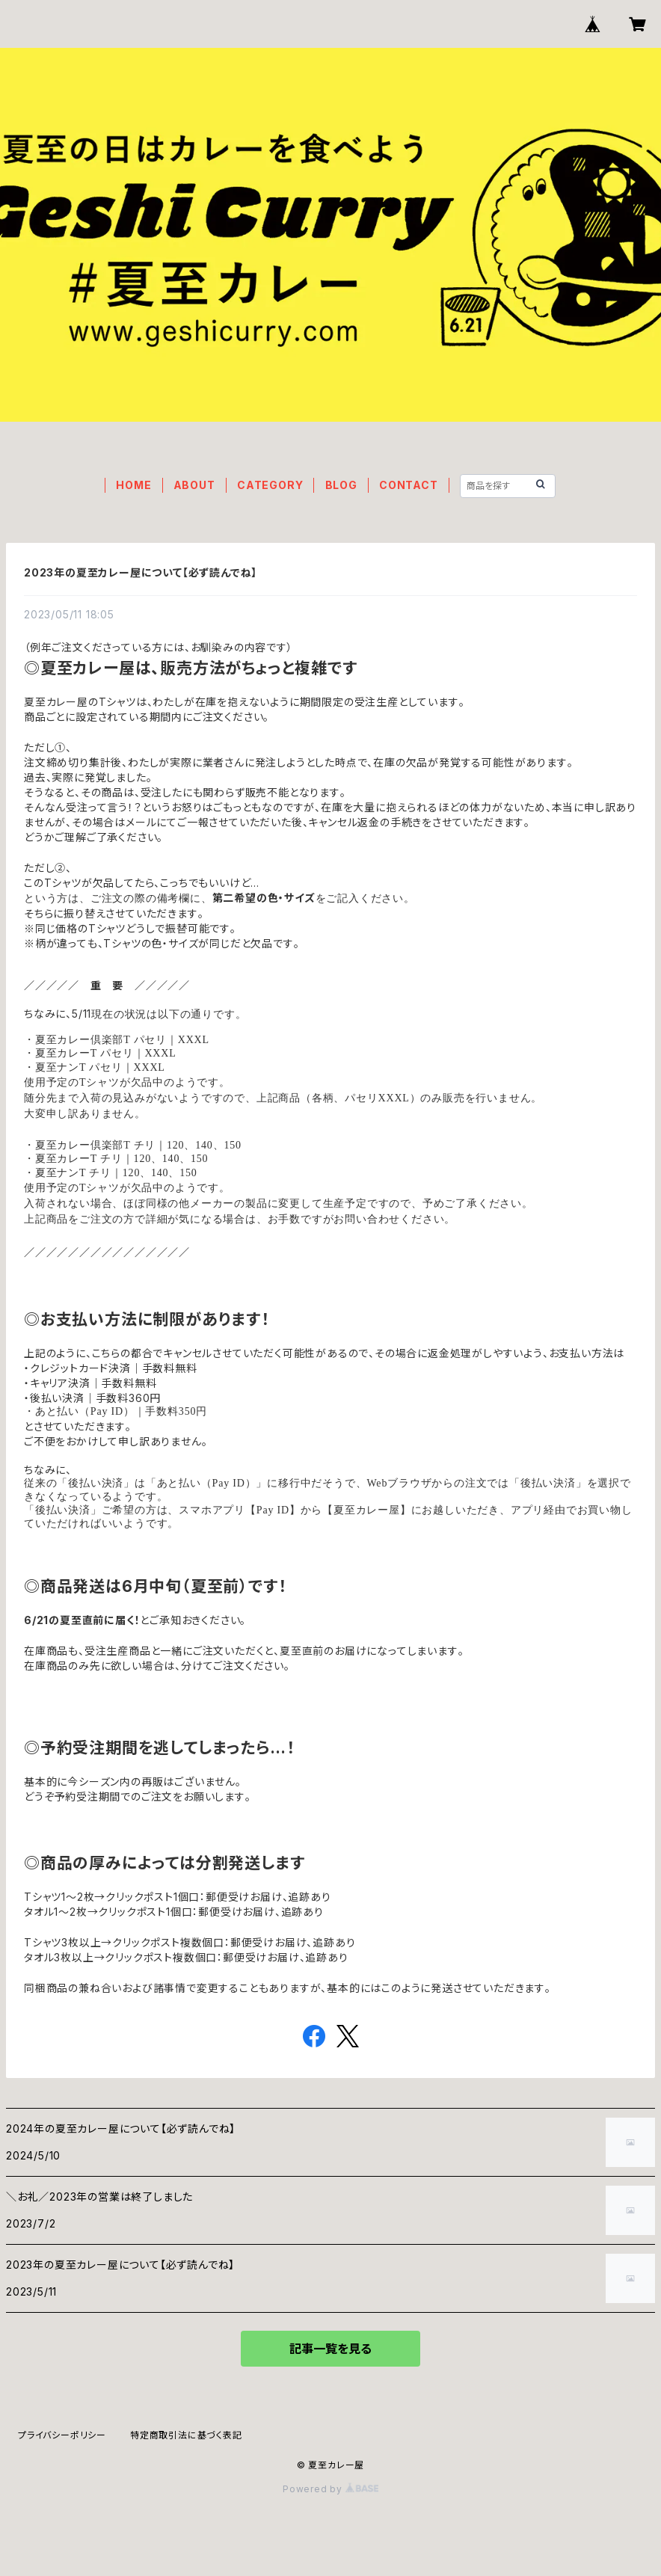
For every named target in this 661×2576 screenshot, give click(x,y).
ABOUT (194, 485)
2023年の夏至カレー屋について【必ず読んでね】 (140, 572)
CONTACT (408, 485)
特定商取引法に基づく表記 (186, 2435)
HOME (133, 485)
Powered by (330, 2488)
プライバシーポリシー (62, 2435)
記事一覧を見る (330, 2348)
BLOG (341, 485)
